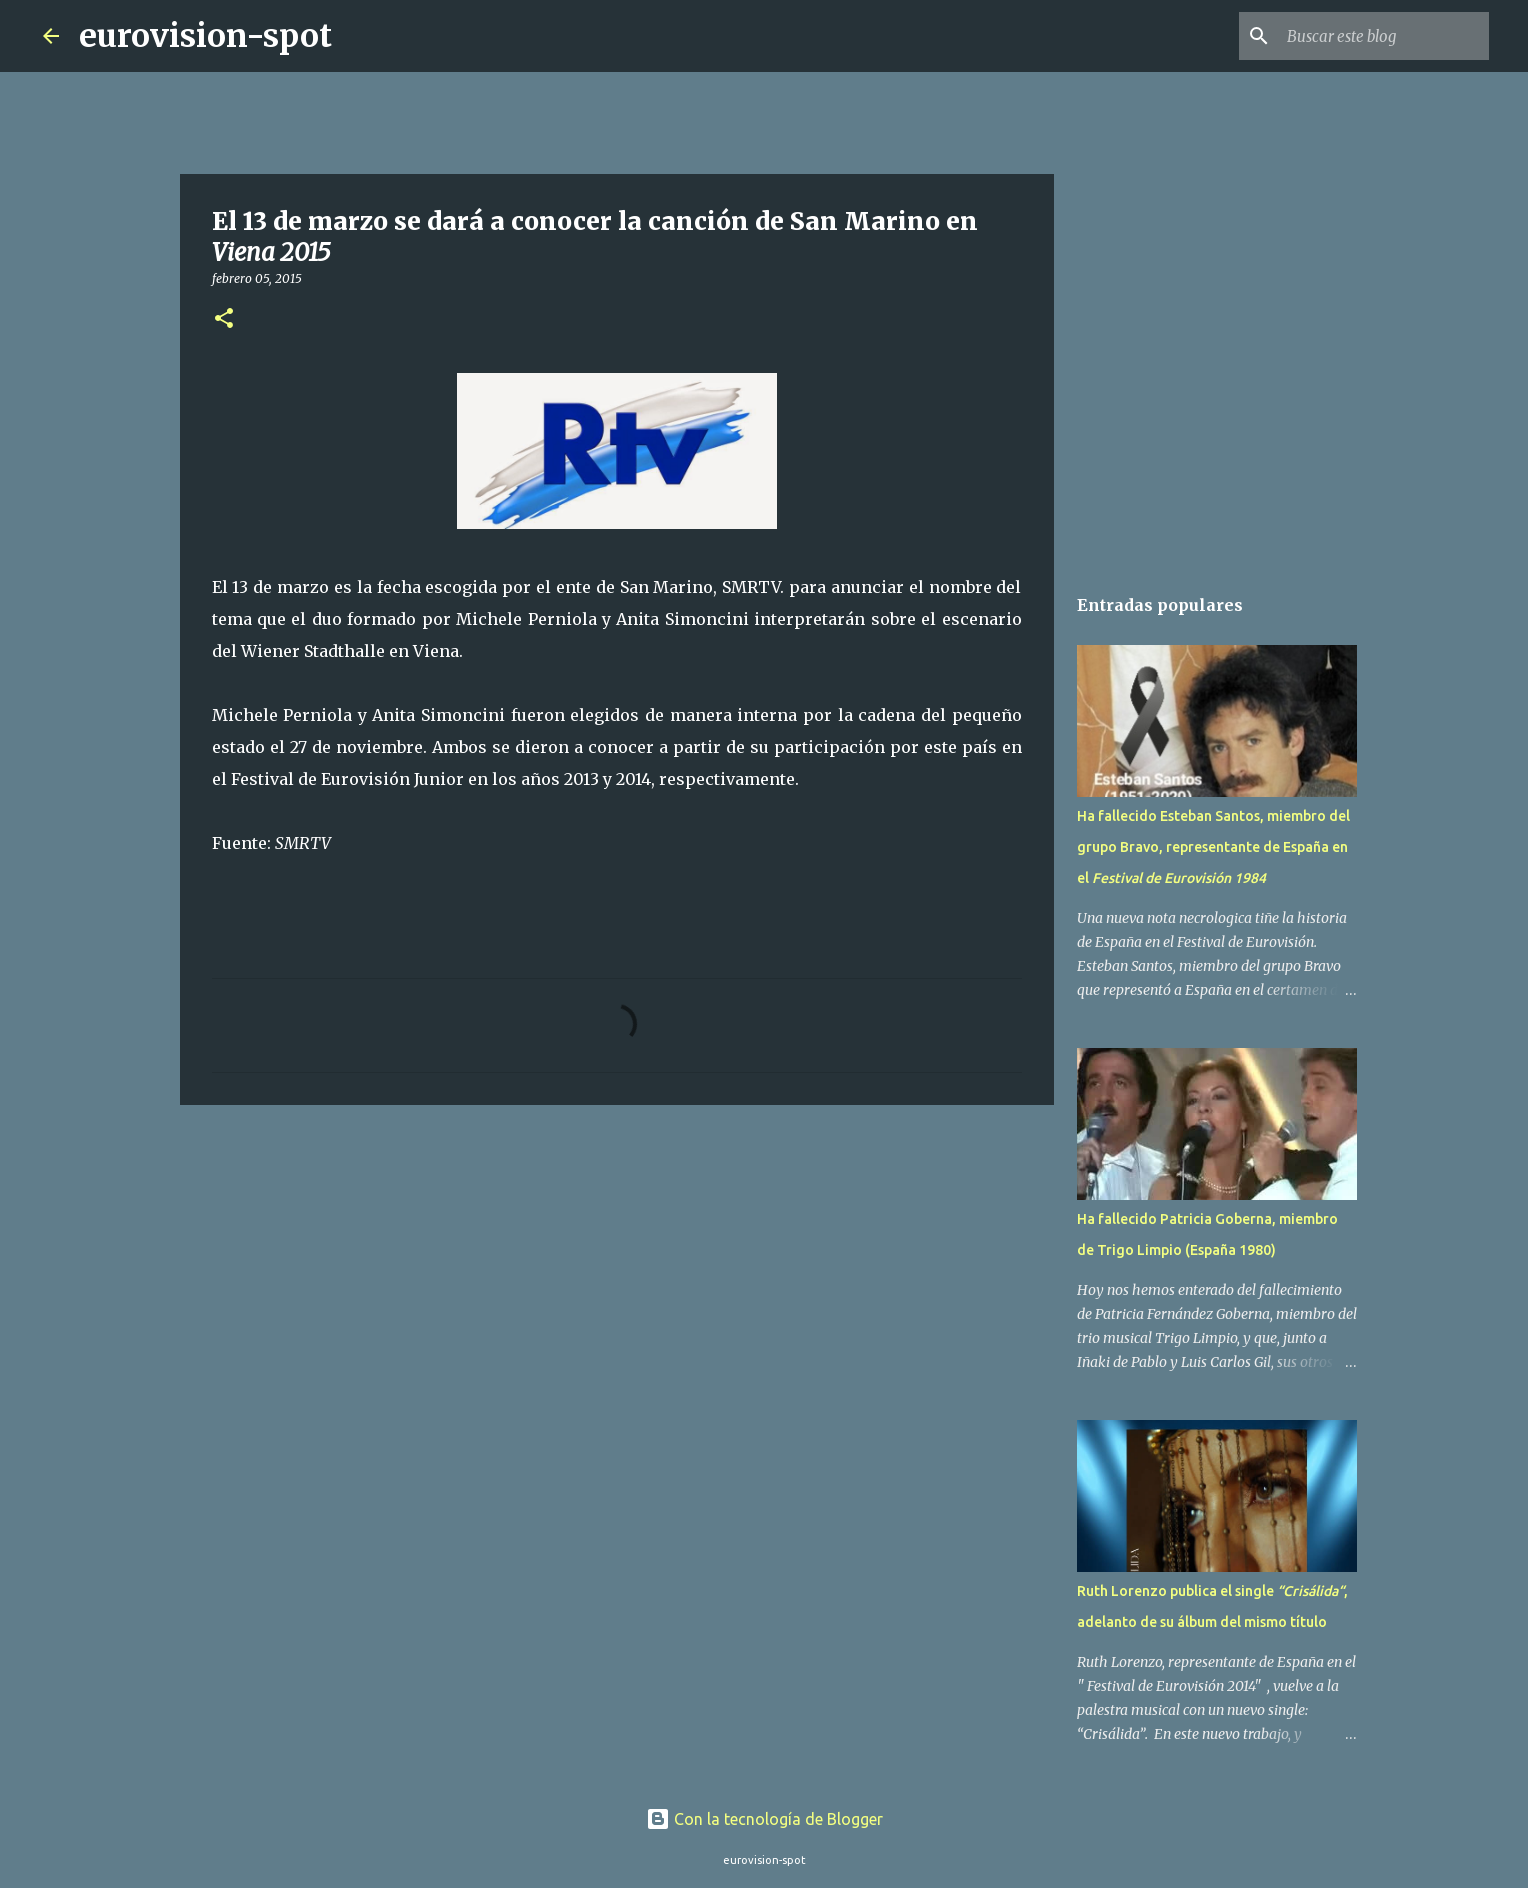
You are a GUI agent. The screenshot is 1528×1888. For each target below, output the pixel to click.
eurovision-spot (205, 36)
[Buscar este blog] (1384, 36)
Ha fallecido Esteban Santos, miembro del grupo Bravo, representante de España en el (1213, 847)
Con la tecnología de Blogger (764, 1819)
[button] (224, 319)
